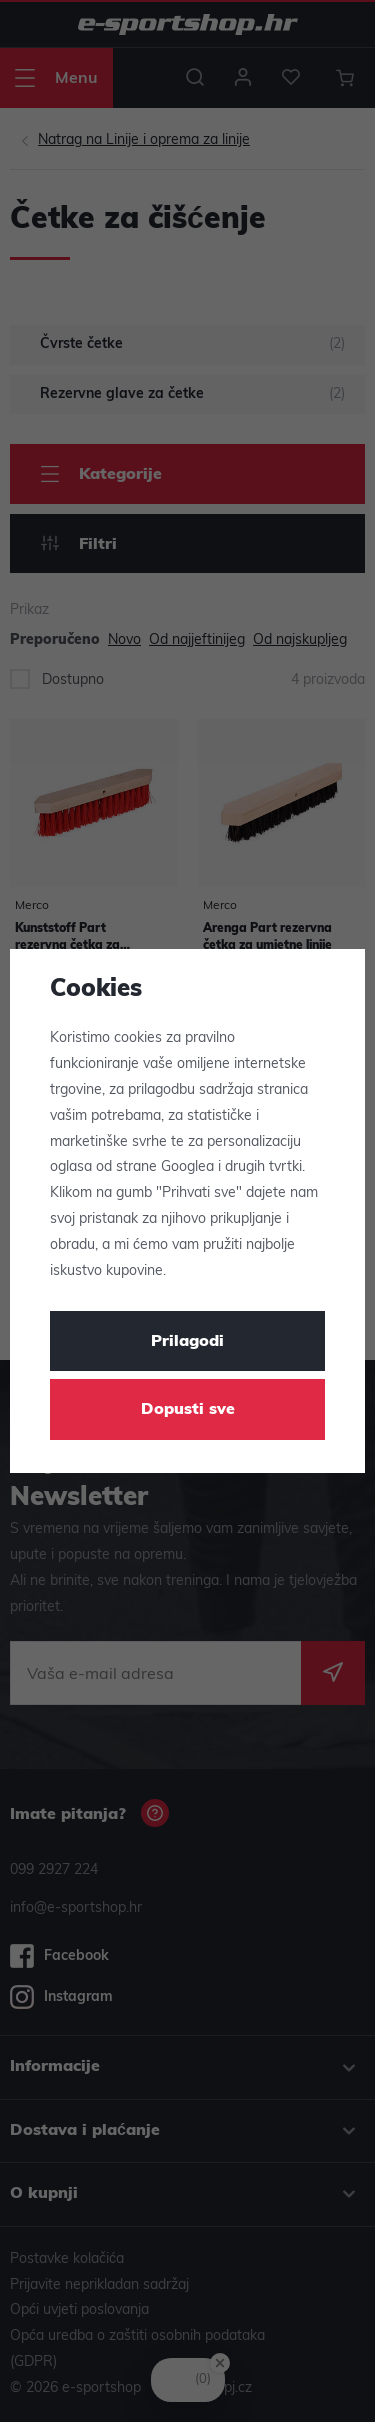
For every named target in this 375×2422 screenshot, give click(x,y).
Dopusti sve (188, 1410)
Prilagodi (187, 1342)
